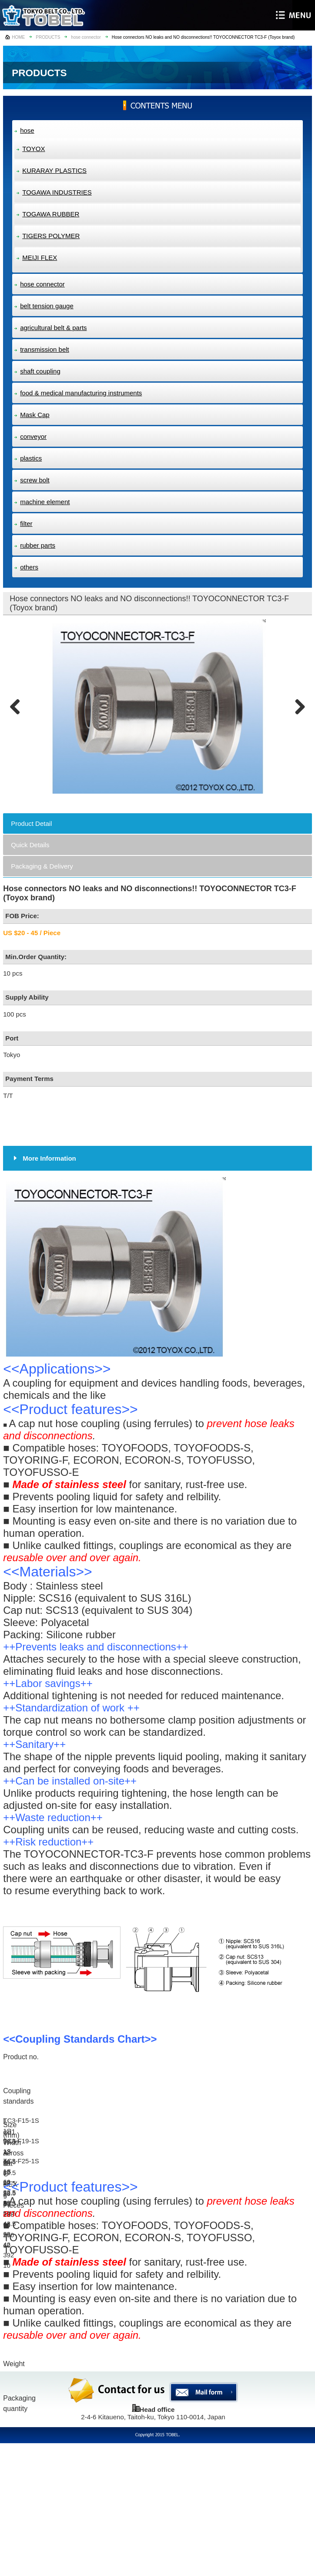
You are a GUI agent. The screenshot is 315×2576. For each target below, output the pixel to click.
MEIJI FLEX (39, 257)
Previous (18, 706)
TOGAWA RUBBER (50, 214)
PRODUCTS (48, 37)
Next (296, 706)
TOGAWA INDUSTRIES (56, 192)
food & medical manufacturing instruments (81, 393)
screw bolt (35, 480)
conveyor (33, 436)
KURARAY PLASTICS (54, 170)
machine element (45, 501)
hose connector (86, 37)
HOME (18, 37)
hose (27, 130)
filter (26, 523)
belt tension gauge (47, 306)
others (29, 567)
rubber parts (37, 545)
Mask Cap (35, 414)
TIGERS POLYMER (51, 235)
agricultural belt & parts (53, 327)
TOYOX (33, 148)
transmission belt (44, 349)
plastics (31, 458)
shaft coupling (40, 371)
